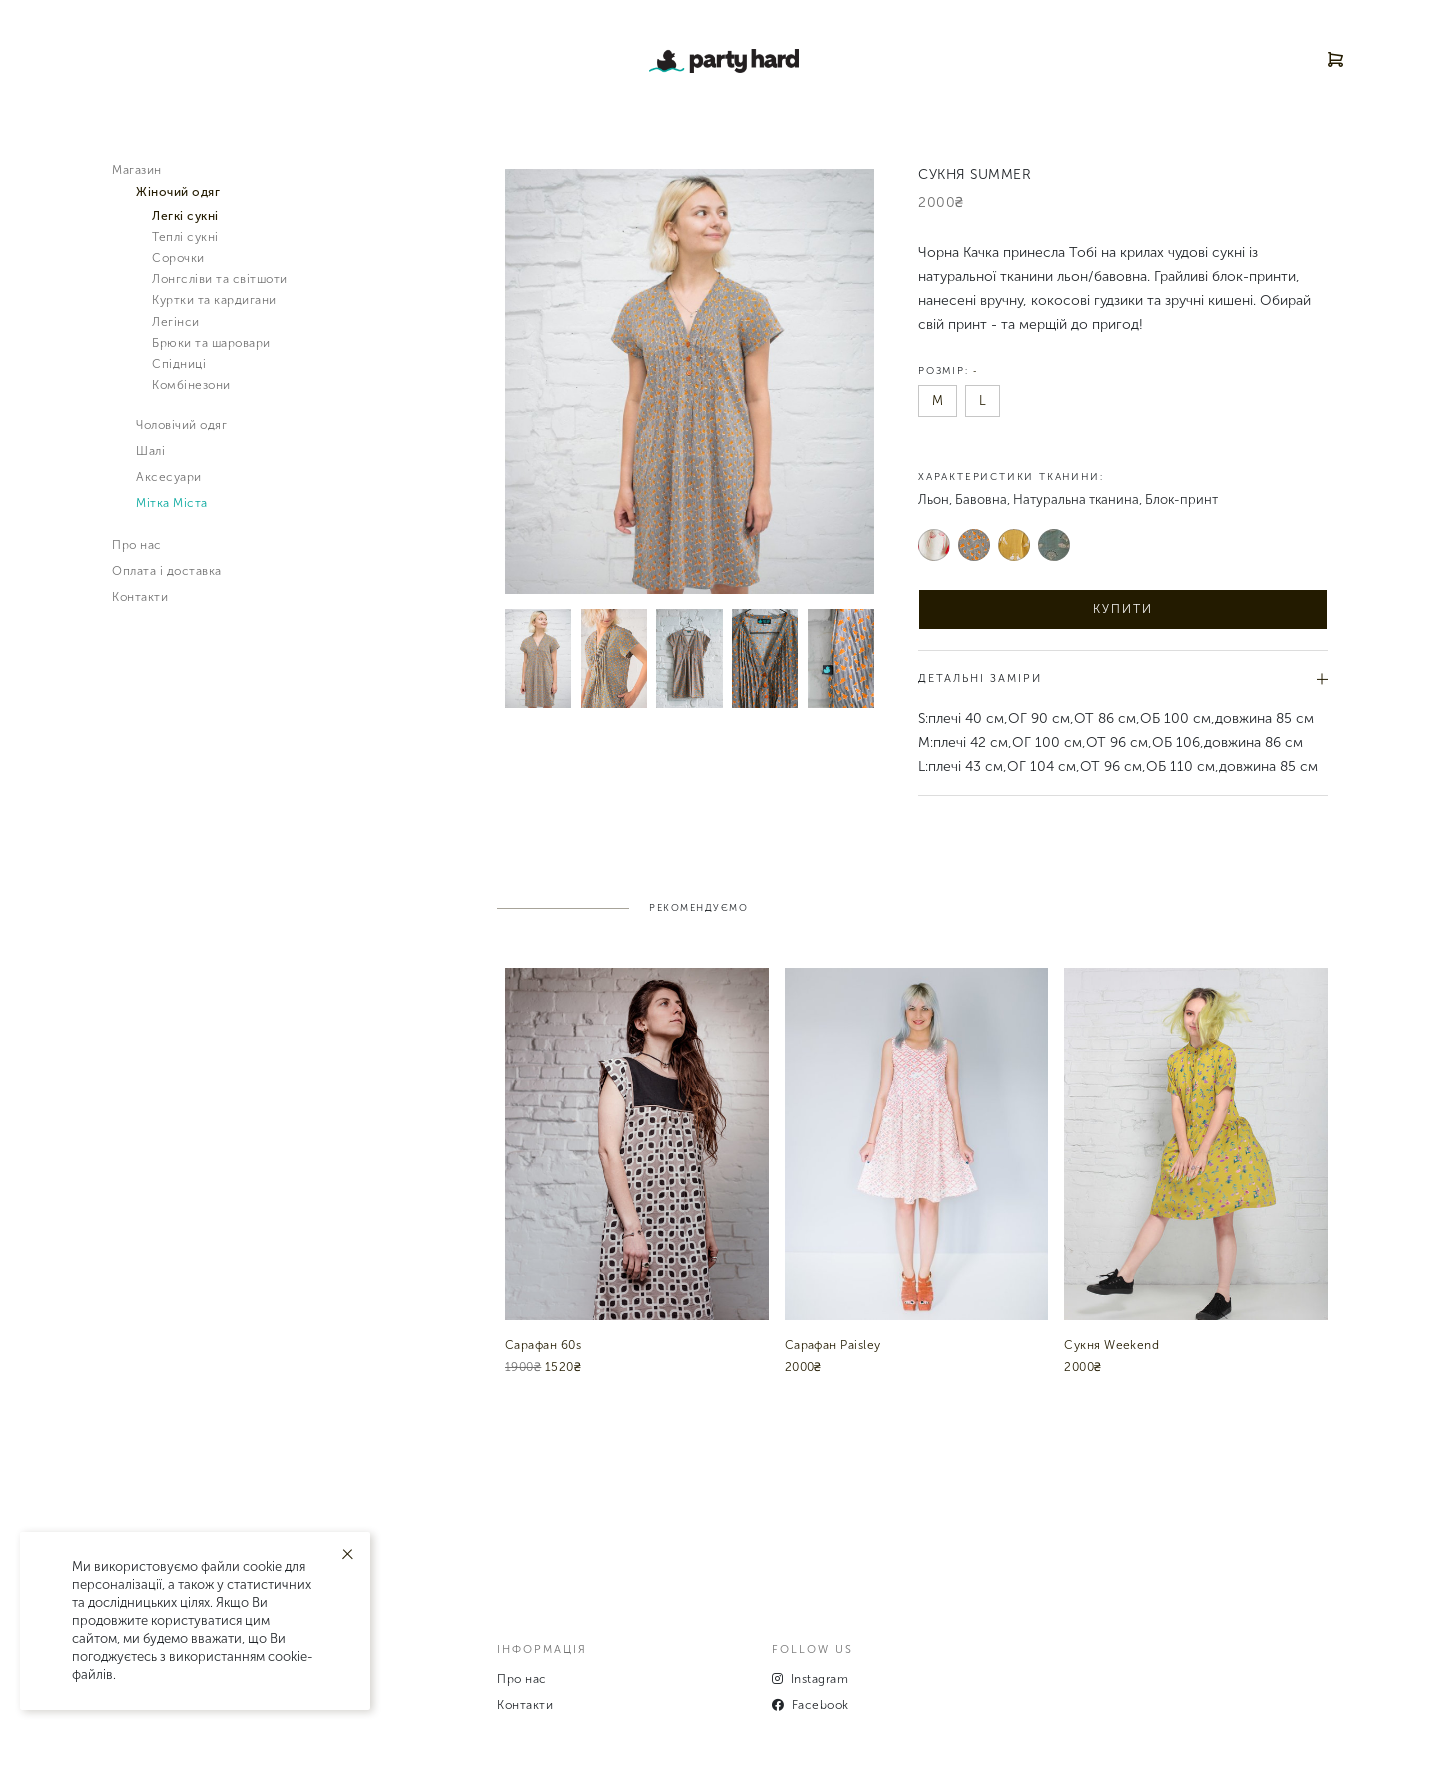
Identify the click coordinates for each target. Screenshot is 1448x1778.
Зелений (1054, 544)
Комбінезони (191, 385)
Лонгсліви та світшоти (220, 279)
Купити (1123, 609)
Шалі (150, 451)
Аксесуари (169, 477)
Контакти (140, 597)
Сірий (974, 544)
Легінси (176, 322)
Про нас (137, 545)
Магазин (137, 170)
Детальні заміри (1123, 678)
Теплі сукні (185, 237)
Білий (934, 544)
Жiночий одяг (178, 192)
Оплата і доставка (167, 571)
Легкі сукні (185, 216)
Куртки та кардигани (214, 300)
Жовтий (1014, 544)
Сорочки (178, 258)
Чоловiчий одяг (181, 425)
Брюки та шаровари (211, 343)
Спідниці (179, 364)
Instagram (810, 1679)
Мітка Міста (172, 503)
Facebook (810, 1705)
